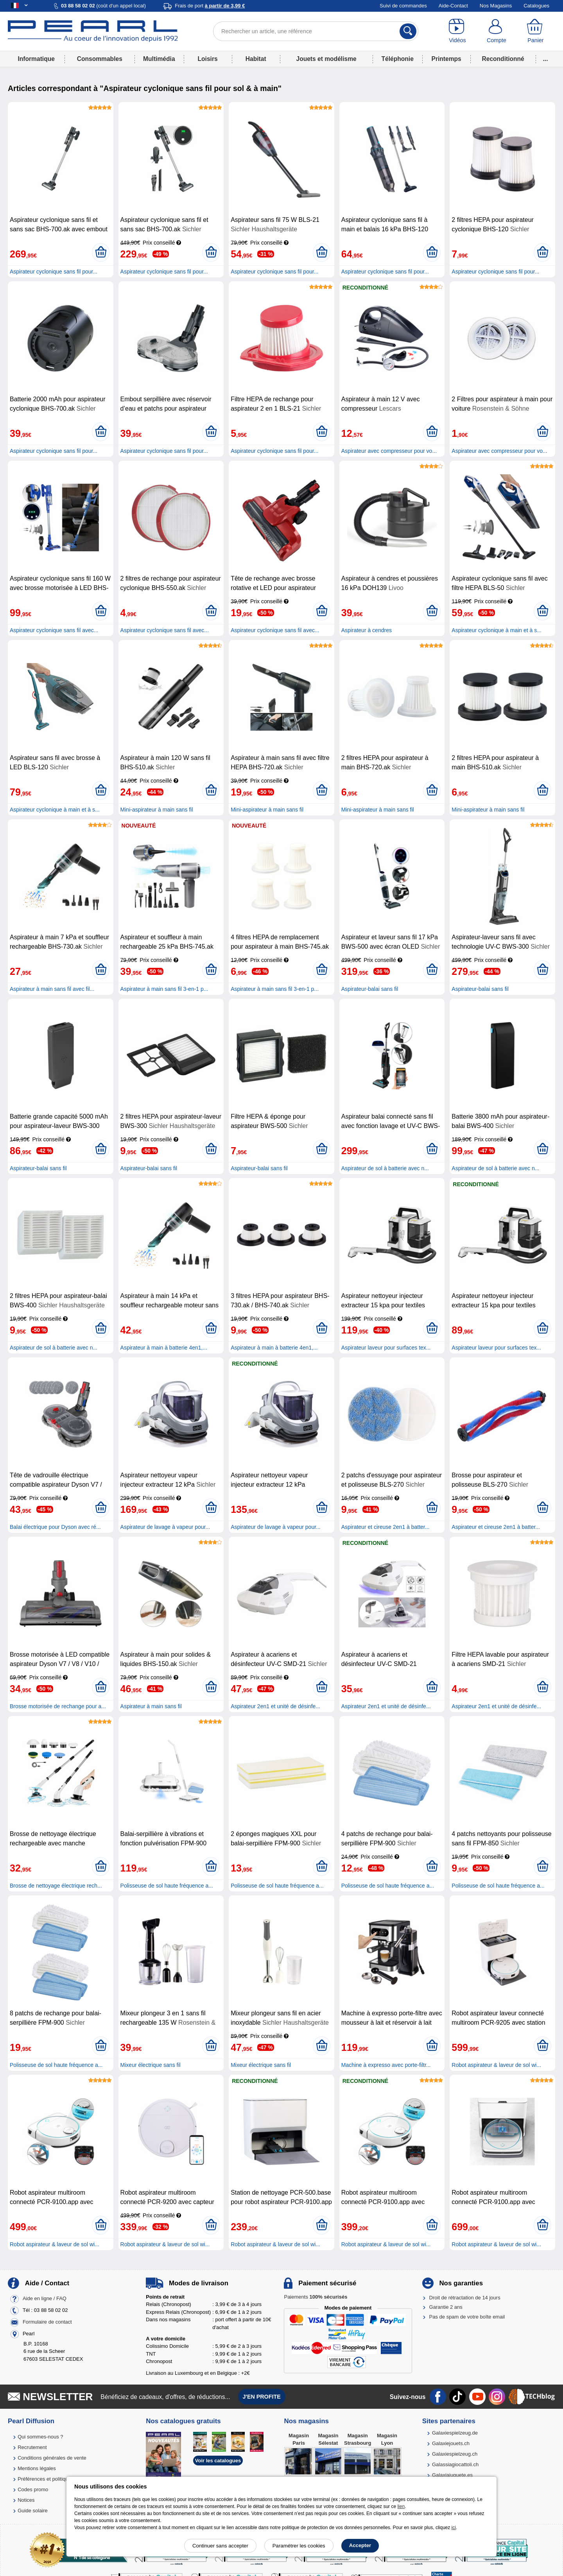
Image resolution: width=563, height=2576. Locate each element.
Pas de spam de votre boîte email (467, 2317)
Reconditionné (503, 58)
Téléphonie (398, 58)
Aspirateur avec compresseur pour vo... (389, 451)
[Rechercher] (408, 31)
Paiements (315, 2297)
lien (401, 2506)
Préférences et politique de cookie (56, 2479)
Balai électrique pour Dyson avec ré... (55, 1527)
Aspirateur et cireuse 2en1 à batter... (385, 1527)
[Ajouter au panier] (100, 252)
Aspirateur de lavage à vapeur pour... (165, 1527)
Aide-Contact (453, 6)
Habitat (256, 58)
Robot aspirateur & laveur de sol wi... (496, 2065)
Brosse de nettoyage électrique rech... (56, 1885)
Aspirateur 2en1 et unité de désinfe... (275, 1706)
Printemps (446, 58)
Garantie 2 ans (446, 2307)
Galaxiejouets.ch (451, 2443)
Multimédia (159, 58)
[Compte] (496, 31)
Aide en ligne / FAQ (44, 2298)
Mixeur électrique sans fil (150, 2065)
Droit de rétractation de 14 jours (464, 2298)
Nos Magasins (496, 6)
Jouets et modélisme (326, 58)
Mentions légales (37, 2468)
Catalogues (536, 6)
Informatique (36, 58)
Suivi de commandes (403, 6)
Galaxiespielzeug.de (455, 2433)
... (545, 58)
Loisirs (208, 58)
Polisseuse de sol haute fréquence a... (166, 1885)
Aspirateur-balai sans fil (369, 989)
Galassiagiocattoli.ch (455, 2464)
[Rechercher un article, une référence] (315, 31)
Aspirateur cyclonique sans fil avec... (54, 630)
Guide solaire (33, 2510)
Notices (26, 2500)
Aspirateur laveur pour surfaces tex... (386, 1347)
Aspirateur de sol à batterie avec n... (385, 1168)
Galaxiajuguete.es (452, 2475)
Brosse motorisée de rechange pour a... (58, 1706)
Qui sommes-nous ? (40, 2437)
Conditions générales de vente (52, 2458)
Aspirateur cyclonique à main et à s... (496, 630)
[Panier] (535, 31)
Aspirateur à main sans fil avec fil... (52, 989)
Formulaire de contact (47, 2322)
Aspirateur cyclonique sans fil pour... (53, 271)
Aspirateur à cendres (366, 630)
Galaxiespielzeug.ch (454, 2454)
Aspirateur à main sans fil (151, 1706)
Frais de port (210, 6)
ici (454, 2527)
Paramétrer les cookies (299, 2546)
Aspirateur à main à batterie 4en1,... (164, 1347)
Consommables (99, 58)
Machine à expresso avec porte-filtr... (386, 2065)
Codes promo (33, 2489)
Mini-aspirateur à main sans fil (156, 809)
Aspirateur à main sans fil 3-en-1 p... (164, 989)
